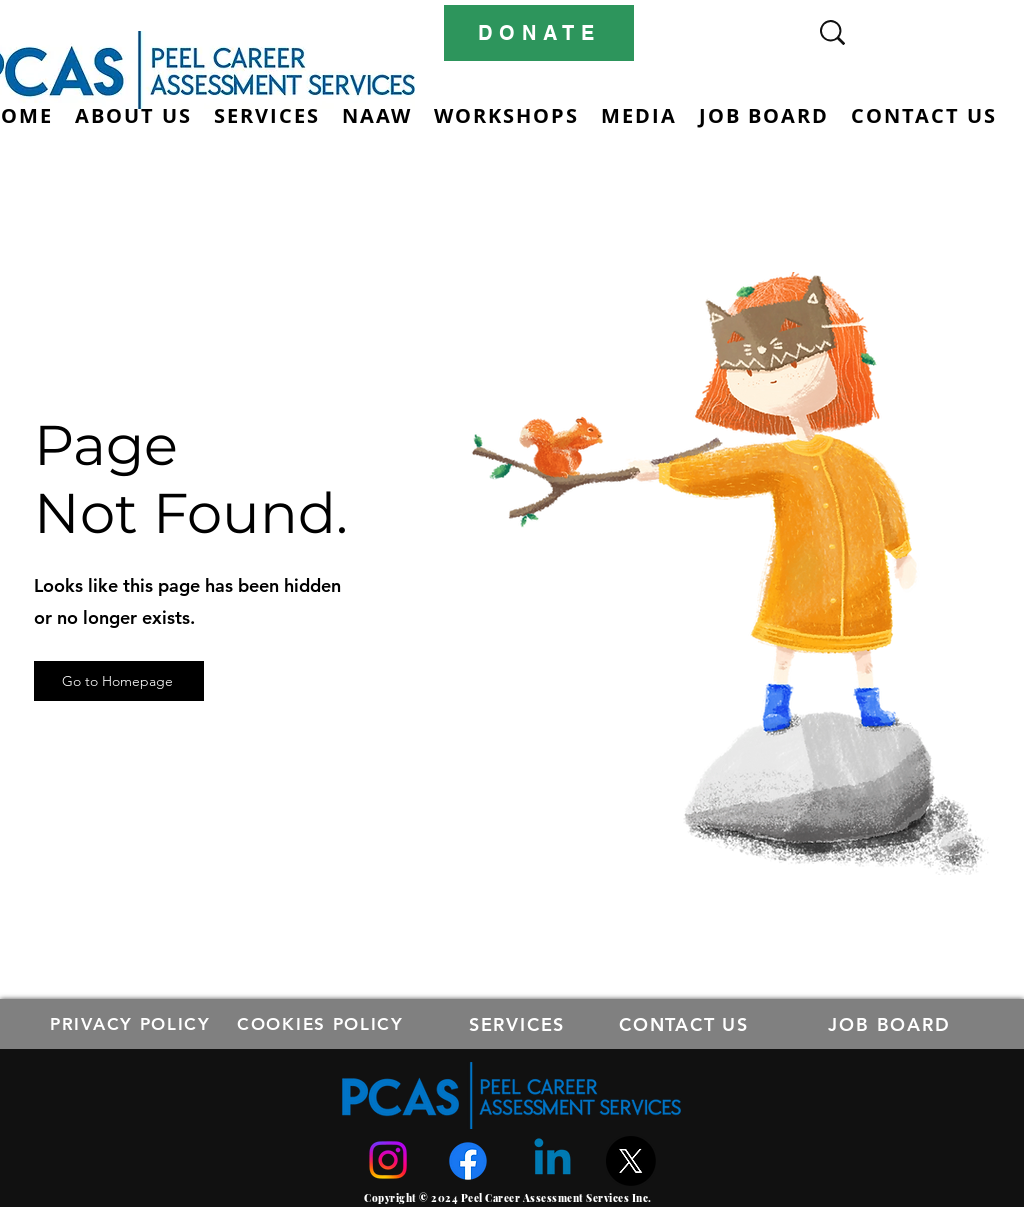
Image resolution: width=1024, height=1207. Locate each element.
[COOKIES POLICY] (322, 1024)
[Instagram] (388, 1160)
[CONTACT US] (686, 1024)
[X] (631, 1161)
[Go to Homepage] (119, 681)
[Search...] (898, 32)
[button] (267, 115)
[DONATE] (539, 33)
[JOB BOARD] (891, 1024)
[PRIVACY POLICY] (132, 1024)
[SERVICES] (519, 1024)
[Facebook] (468, 1161)
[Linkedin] (552, 1160)
